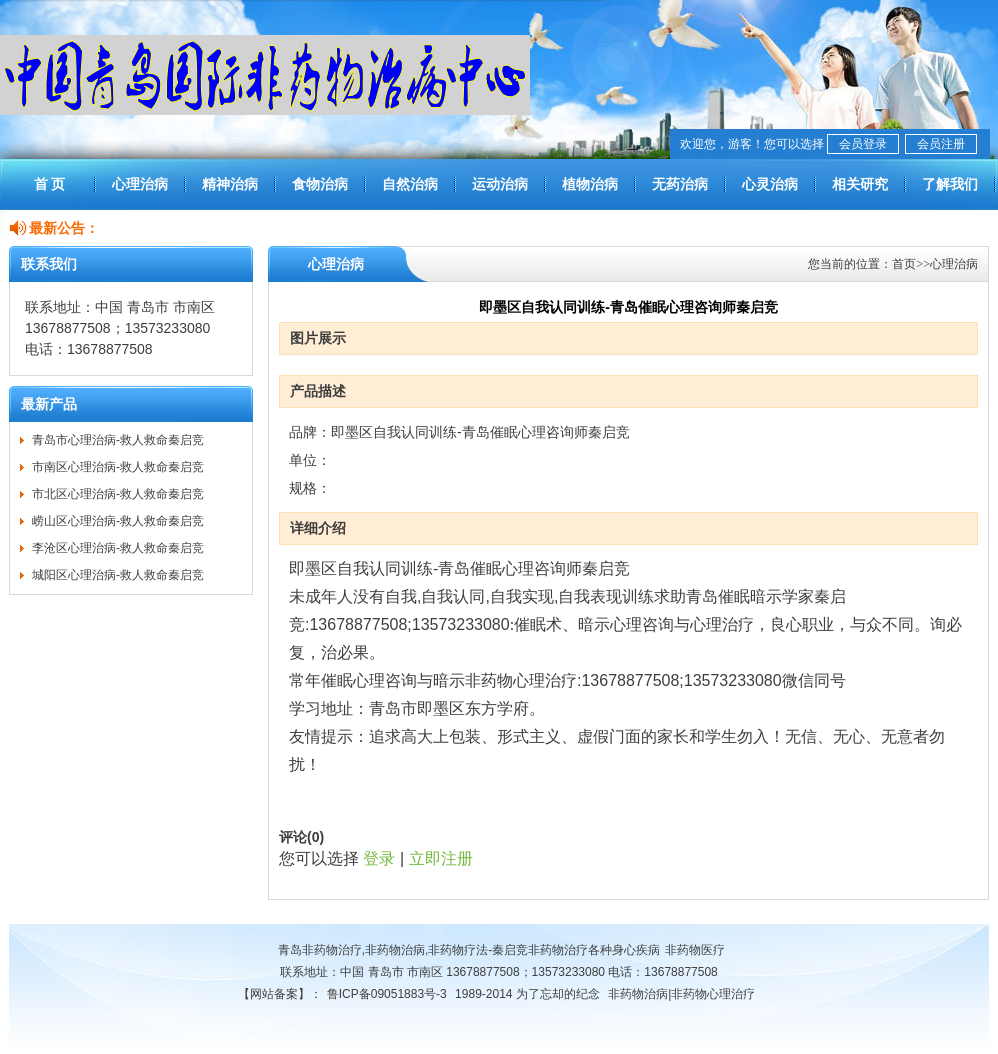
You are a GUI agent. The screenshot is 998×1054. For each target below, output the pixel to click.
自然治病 (410, 184)
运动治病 (500, 184)
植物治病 (590, 184)
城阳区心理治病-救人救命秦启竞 (118, 575)
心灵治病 (770, 184)
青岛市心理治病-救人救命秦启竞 (118, 440)
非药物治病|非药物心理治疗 (681, 994)
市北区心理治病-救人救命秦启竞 (118, 494)
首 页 (50, 184)
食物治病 (320, 184)
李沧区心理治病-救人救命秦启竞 (118, 548)
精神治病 (230, 184)
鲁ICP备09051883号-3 (387, 994)
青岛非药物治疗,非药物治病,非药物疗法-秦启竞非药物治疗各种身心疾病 (469, 950)
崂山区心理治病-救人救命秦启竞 (118, 521)
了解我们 (950, 184)
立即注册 (441, 858)
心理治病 (140, 184)
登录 (379, 858)
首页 (904, 264)
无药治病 (680, 184)
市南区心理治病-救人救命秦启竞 (118, 467)
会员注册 (941, 144)
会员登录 (863, 144)
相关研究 (860, 184)
